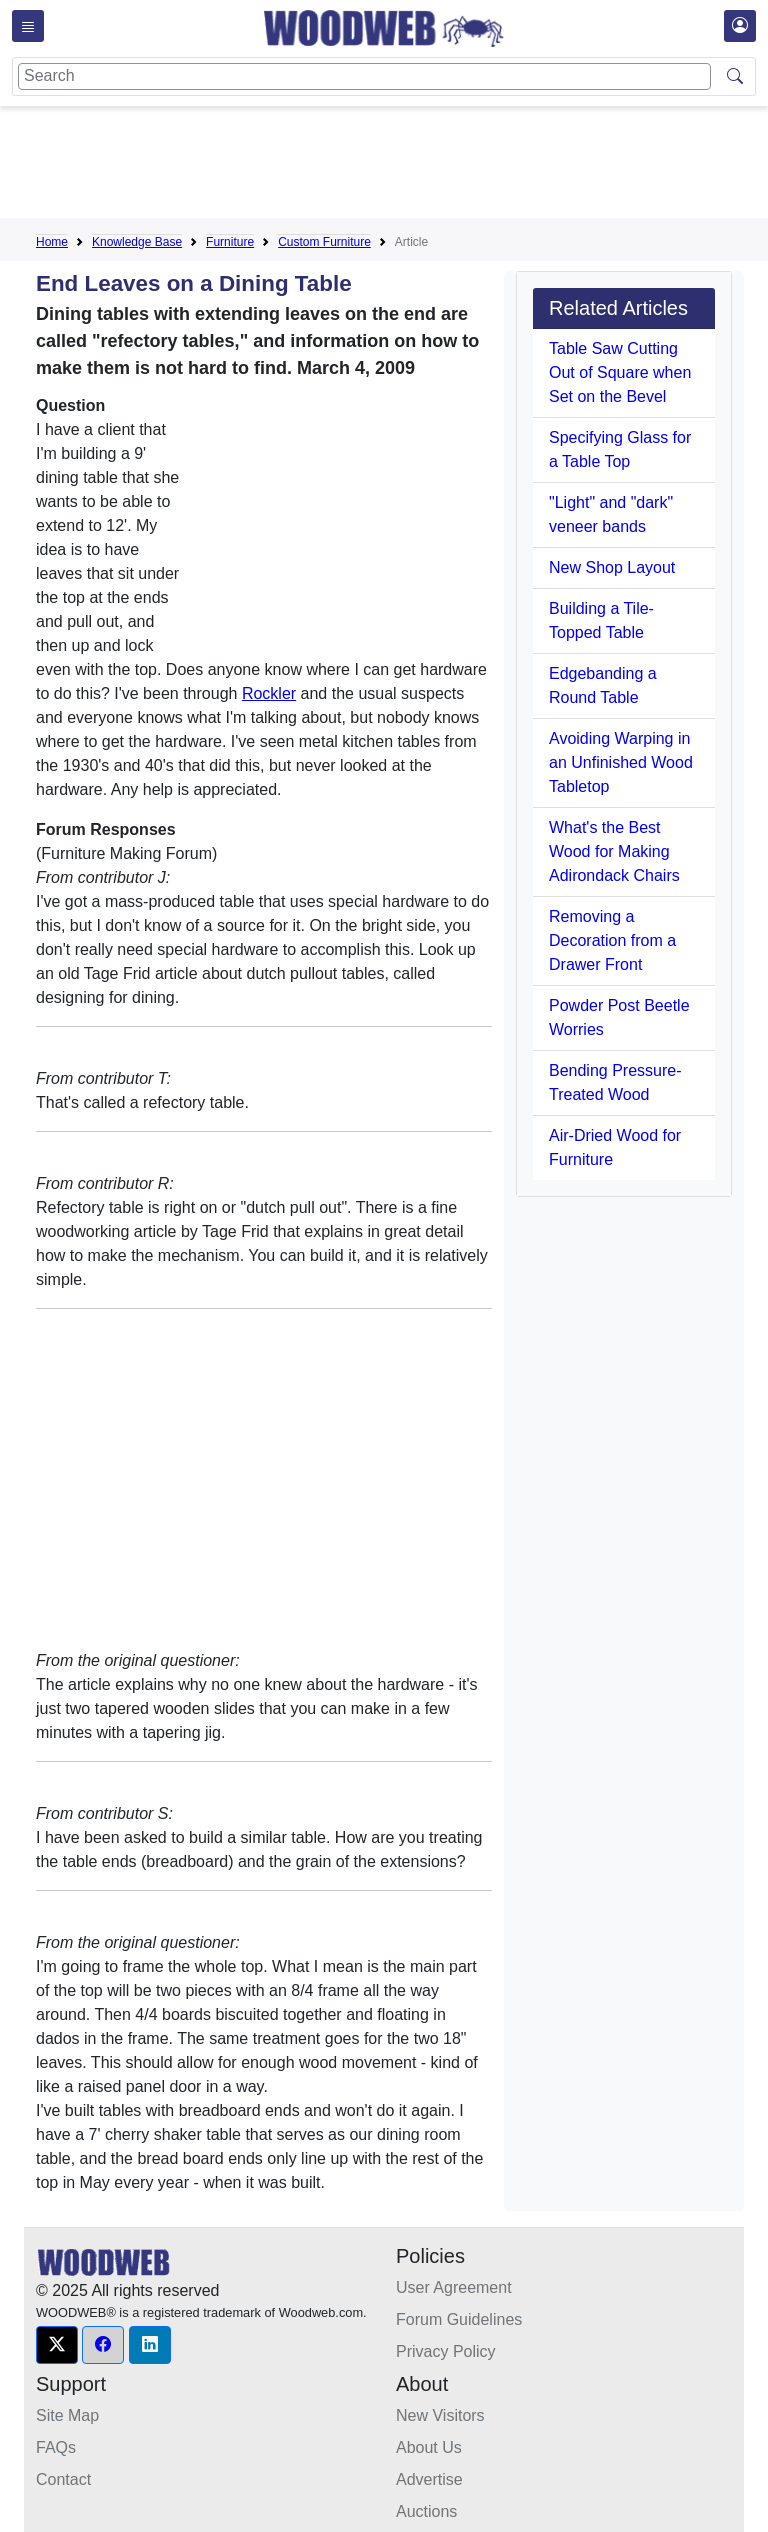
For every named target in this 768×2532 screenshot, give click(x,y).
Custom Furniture (324, 242)
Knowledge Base (137, 242)
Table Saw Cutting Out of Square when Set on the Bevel (620, 372)
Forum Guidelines (459, 2319)
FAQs (56, 2447)
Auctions (426, 2511)
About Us (429, 2447)
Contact (63, 2479)
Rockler (269, 693)
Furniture (230, 242)
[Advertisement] (400, 166)
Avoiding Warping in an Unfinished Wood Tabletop (621, 762)
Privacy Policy (446, 2351)
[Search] (364, 76)
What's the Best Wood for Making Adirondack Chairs (614, 851)
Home (52, 242)
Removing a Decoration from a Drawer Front (612, 940)
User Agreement (454, 2287)
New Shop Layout (612, 567)
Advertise (429, 2479)
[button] (57, 2345)
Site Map (67, 2415)
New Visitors (440, 2415)
